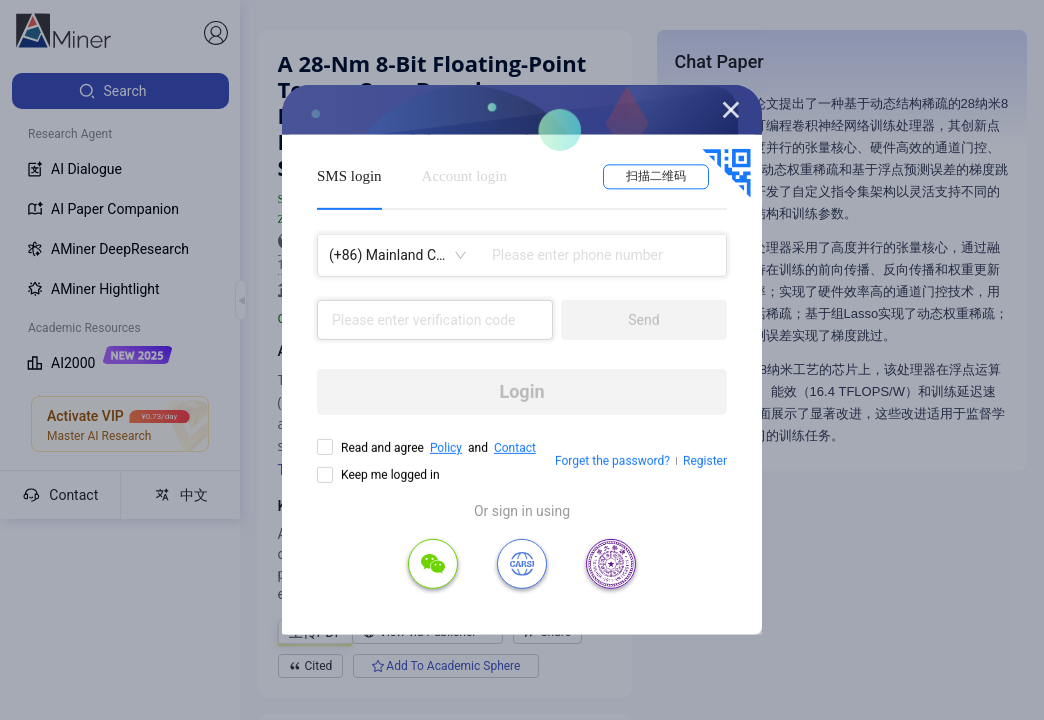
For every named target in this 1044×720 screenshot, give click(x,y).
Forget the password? (612, 461)
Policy (446, 448)
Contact (515, 448)
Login (521, 391)
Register (705, 461)
